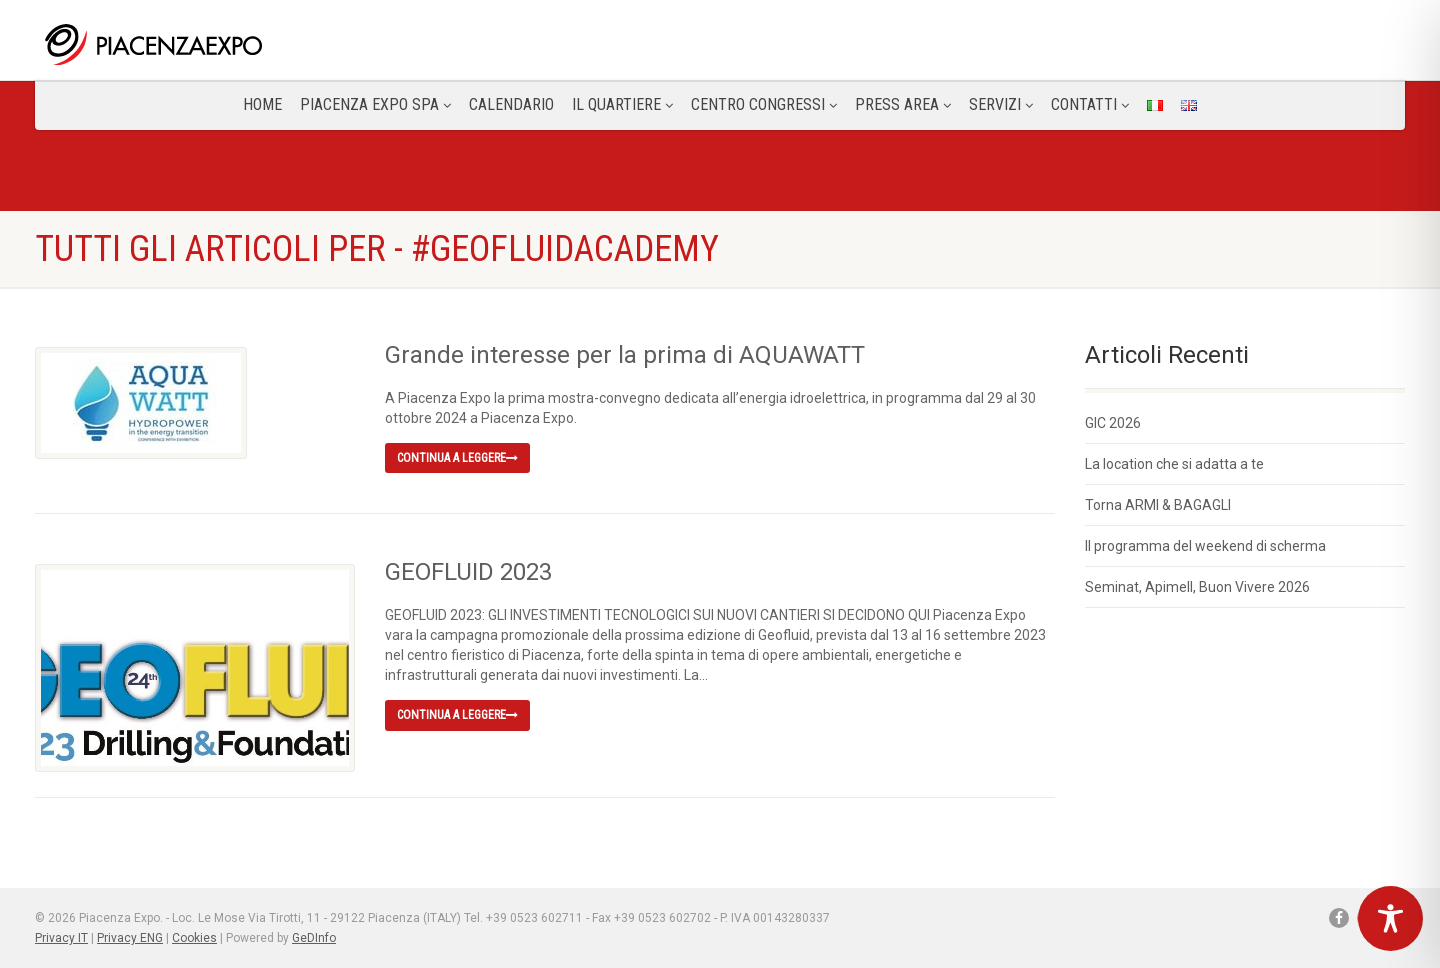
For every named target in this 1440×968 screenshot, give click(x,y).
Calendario (511, 104)
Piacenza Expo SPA (375, 104)
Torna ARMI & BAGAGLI (1158, 505)
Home (262, 104)
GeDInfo (314, 938)
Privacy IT (61, 938)
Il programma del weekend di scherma (1205, 546)
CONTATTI (1090, 104)
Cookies (194, 938)
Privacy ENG (130, 938)
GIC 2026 (1113, 423)
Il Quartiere (622, 104)
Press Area (903, 104)
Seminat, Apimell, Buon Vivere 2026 (1197, 587)
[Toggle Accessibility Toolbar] (1390, 918)
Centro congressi (764, 104)
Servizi (1001, 104)
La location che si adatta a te (1174, 464)
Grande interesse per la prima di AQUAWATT (625, 355)
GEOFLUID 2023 (468, 572)
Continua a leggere (457, 458)
